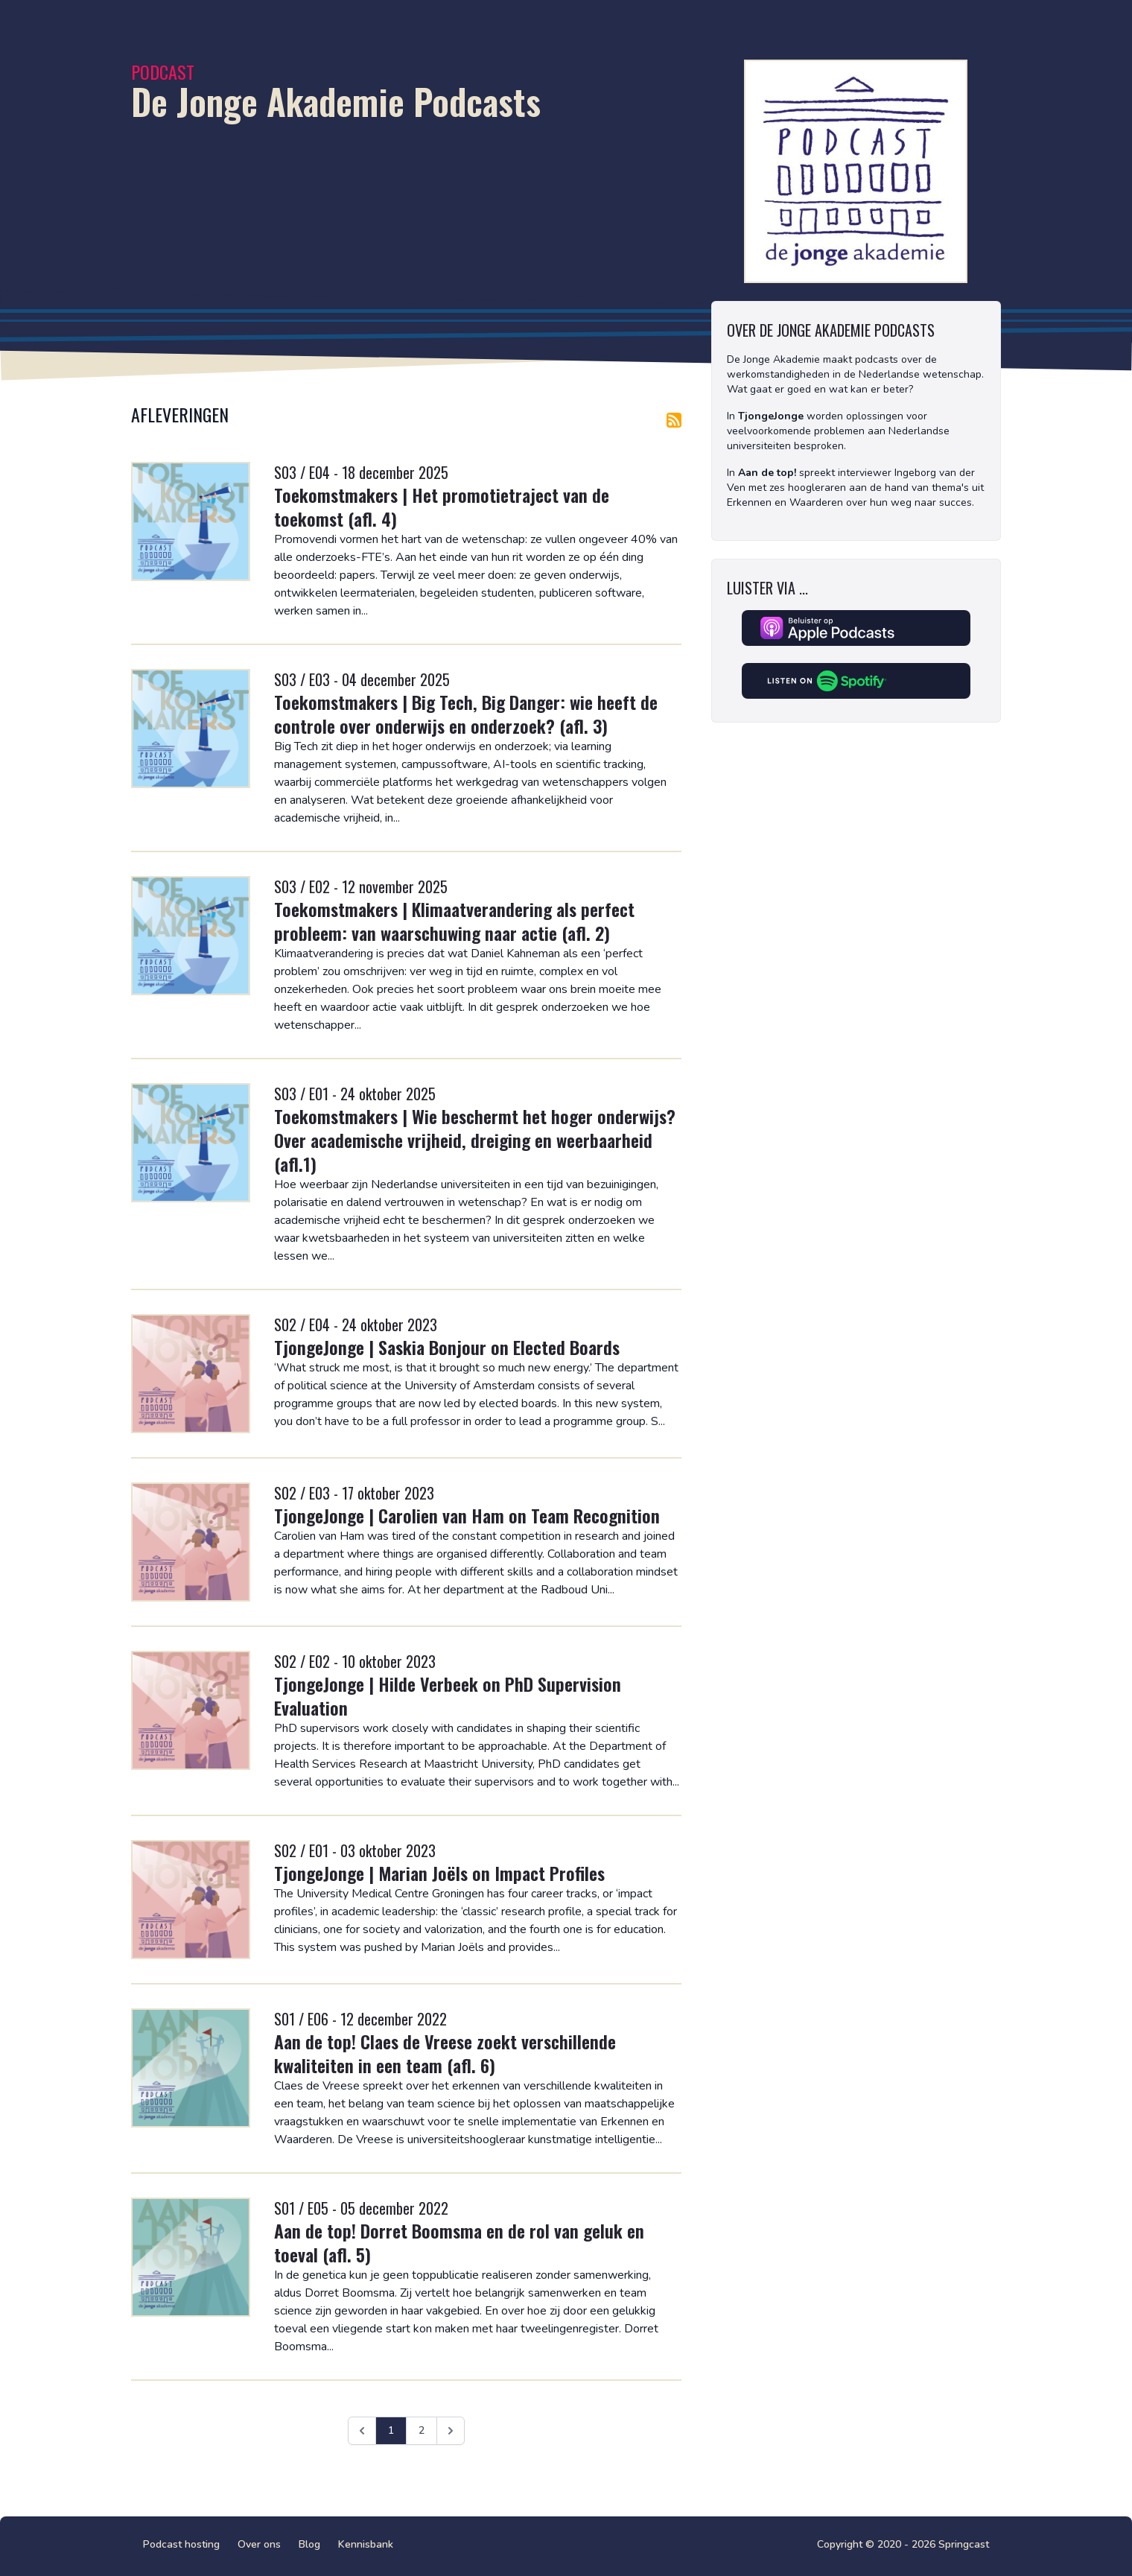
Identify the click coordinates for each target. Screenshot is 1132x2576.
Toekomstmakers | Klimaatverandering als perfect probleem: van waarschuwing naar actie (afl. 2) (454, 920)
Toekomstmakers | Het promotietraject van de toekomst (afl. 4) (441, 506)
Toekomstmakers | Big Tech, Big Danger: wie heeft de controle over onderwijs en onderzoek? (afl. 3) (466, 713)
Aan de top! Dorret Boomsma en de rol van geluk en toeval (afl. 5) (459, 2242)
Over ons (259, 2544)
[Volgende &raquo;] (450, 2431)
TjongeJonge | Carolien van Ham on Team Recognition (467, 1515)
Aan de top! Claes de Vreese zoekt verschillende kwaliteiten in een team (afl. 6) (445, 2053)
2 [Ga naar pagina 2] (421, 2430)
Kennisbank (365, 2544)
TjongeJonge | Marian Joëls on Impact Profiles (439, 1872)
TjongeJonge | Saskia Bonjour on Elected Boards (447, 1346)
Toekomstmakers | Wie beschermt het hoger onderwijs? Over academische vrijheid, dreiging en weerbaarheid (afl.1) (474, 1140)
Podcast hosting (181, 2544)
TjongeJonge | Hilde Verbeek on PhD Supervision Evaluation (447, 1695)
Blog (309, 2544)
